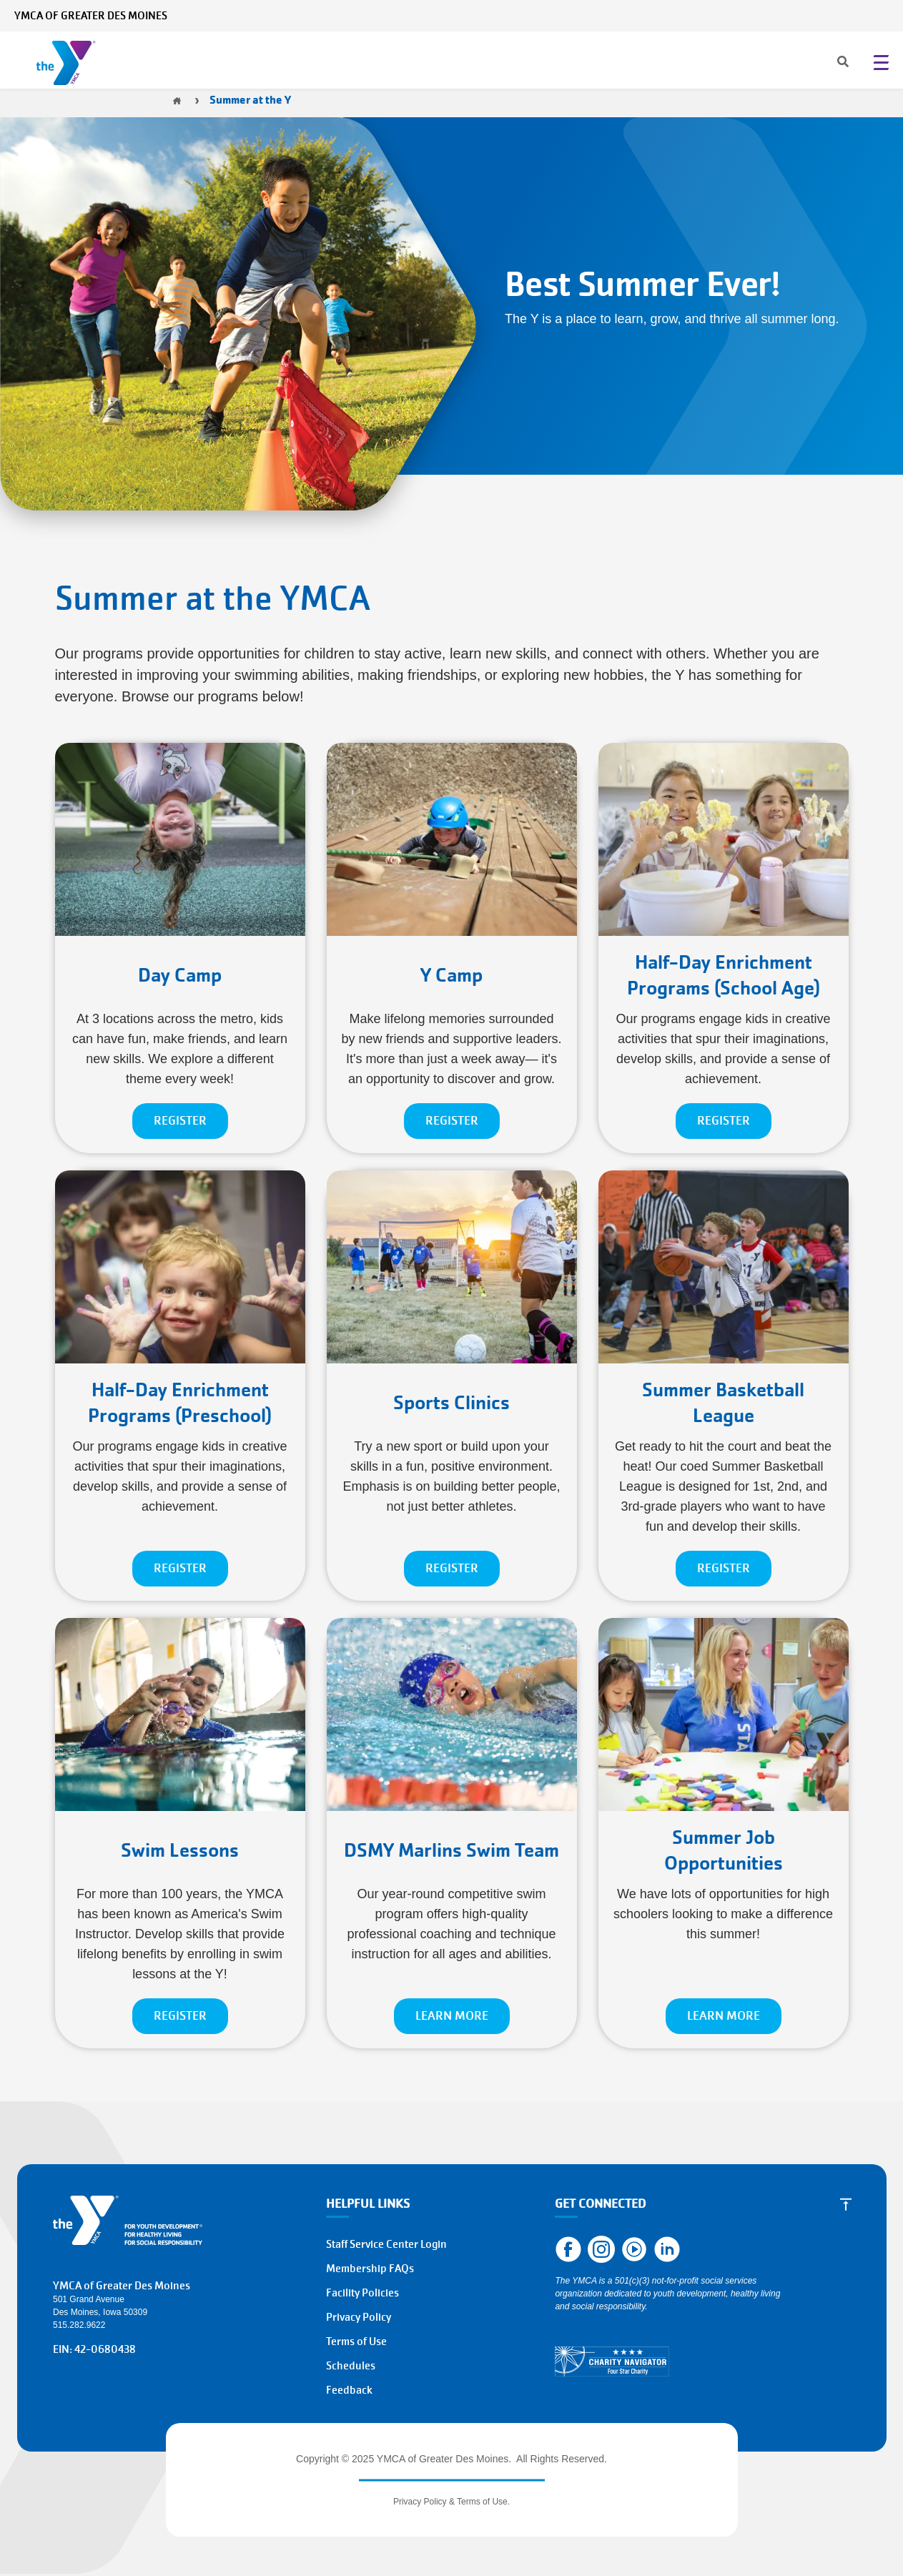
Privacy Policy (358, 2317)
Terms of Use (356, 2341)
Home (176, 101)
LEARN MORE (451, 2016)
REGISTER (180, 1120)
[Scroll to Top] (845, 2204)
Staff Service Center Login (386, 2244)
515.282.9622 (79, 2325)
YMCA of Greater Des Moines (90, 16)
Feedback (349, 2390)
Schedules (350, 2366)
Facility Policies (362, 2293)
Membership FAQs (370, 2268)
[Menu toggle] (881, 62)
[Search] (830, 62)
